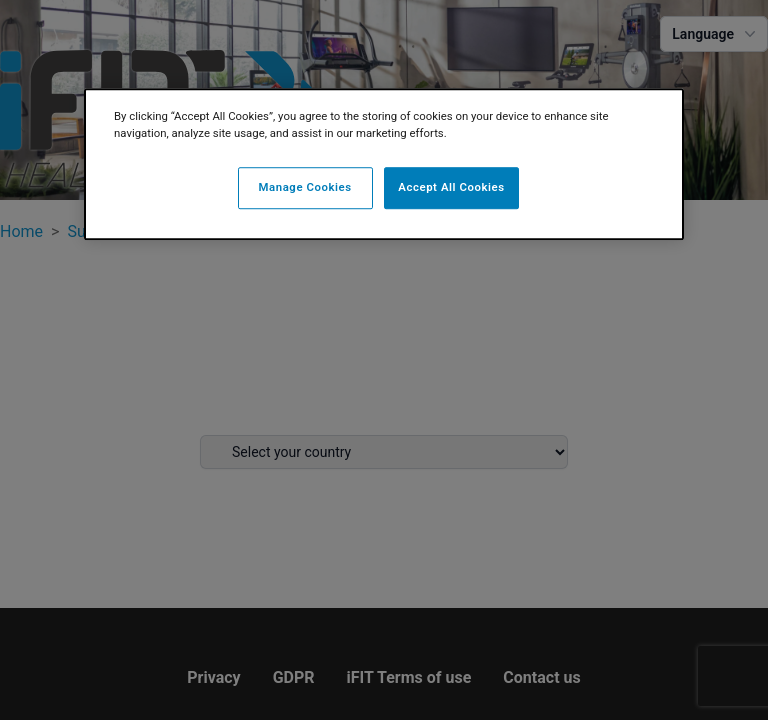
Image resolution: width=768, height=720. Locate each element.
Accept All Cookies (451, 187)
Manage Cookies (305, 187)
